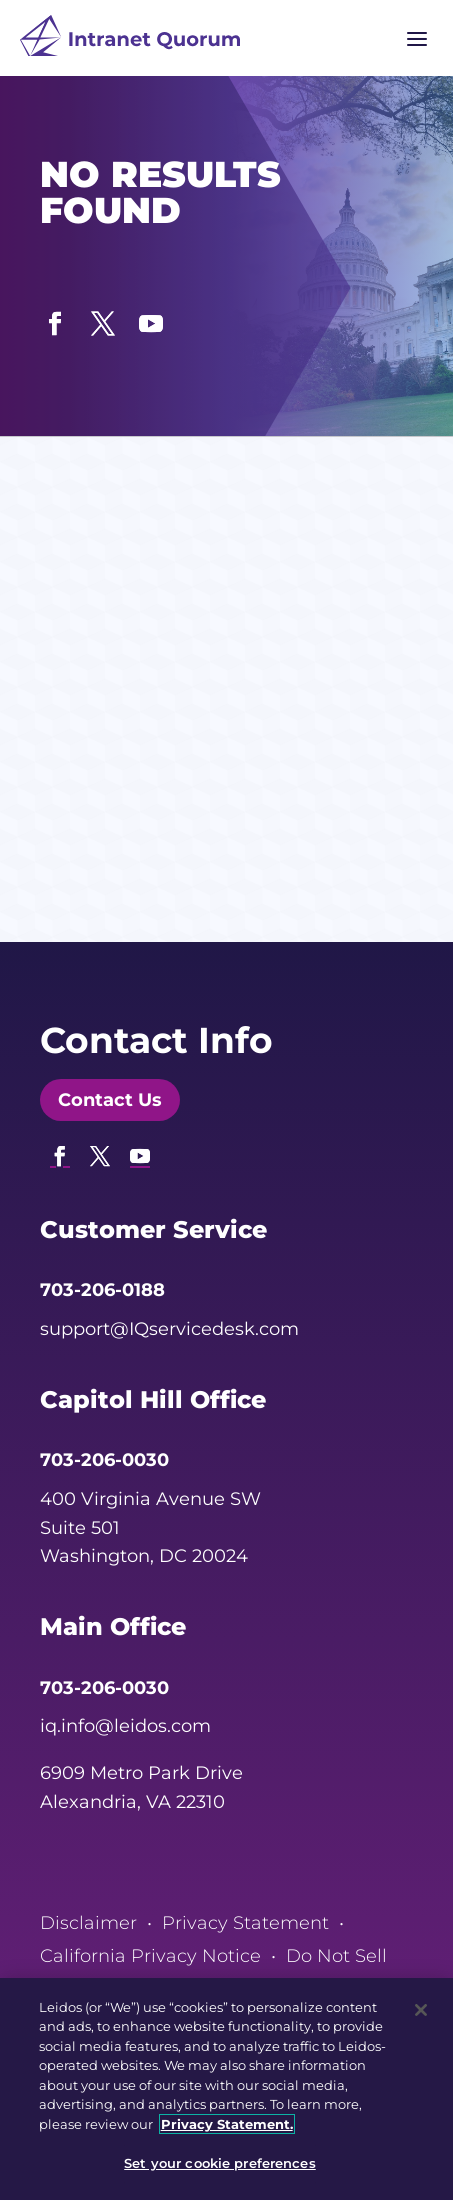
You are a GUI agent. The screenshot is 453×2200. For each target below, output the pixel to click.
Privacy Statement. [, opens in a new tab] (227, 2124)
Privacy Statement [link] (245, 1923)
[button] (55, 319)
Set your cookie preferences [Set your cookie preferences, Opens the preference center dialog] (220, 2163)
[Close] (421, 2010)
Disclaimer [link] (88, 1923)
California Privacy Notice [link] (150, 1956)
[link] (130, 40)
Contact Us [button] (110, 1100)
